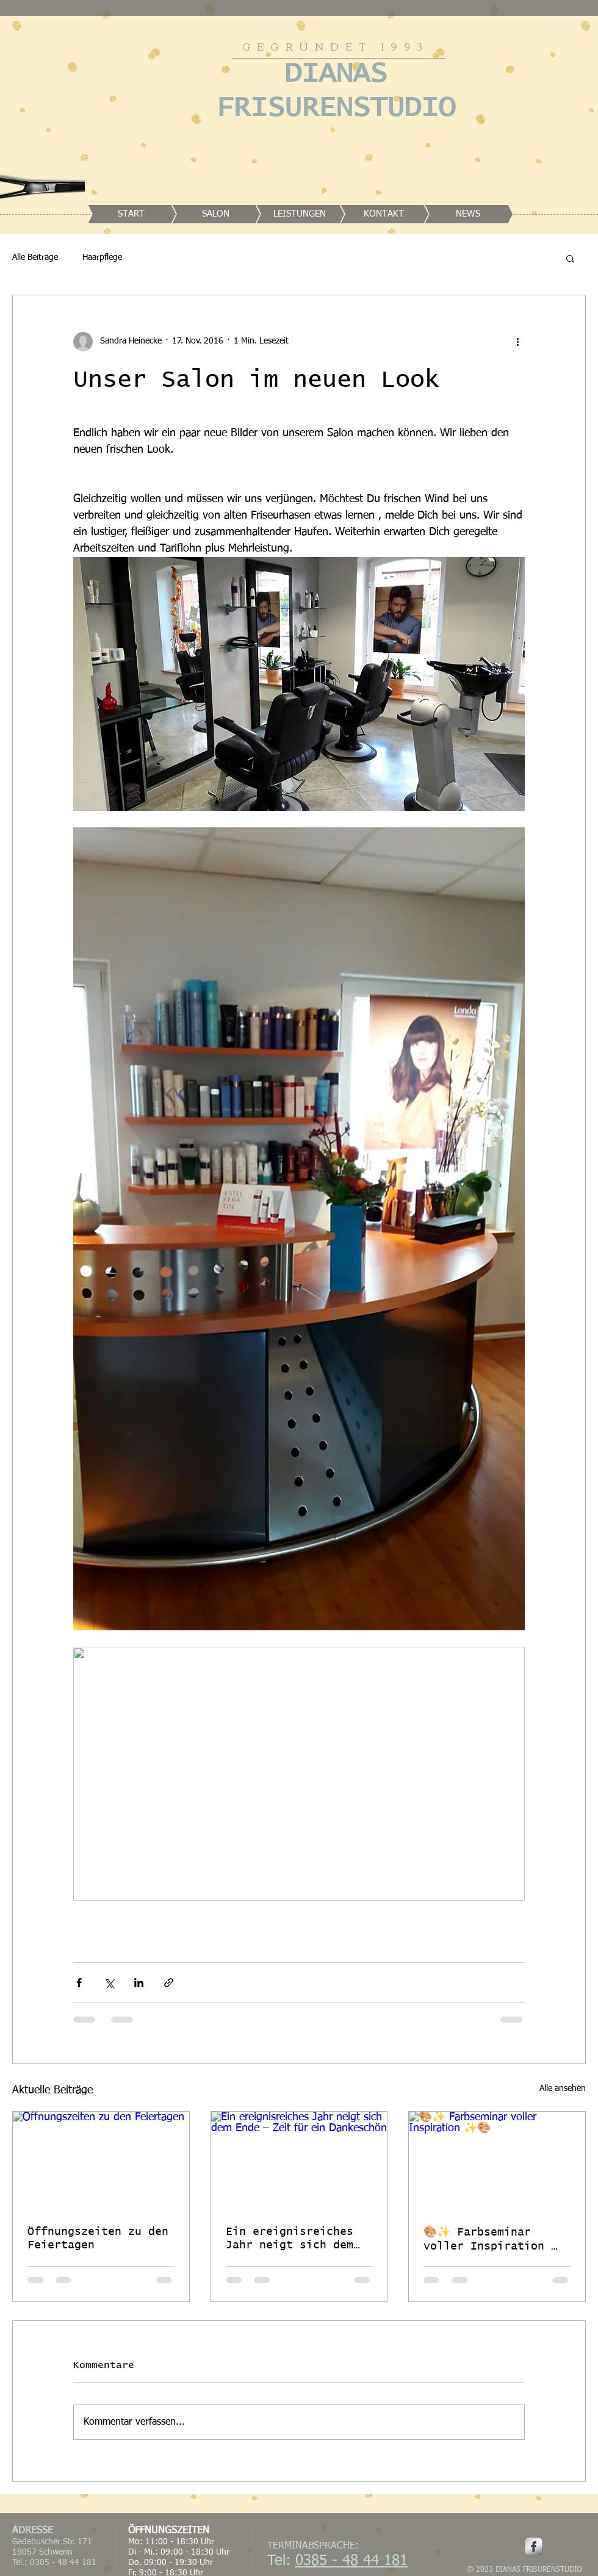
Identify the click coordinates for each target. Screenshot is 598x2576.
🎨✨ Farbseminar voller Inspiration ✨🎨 (493, 2240)
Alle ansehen (562, 2088)
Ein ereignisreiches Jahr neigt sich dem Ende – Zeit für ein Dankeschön (289, 2239)
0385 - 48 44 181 (351, 2560)
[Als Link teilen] (169, 1982)
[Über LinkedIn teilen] (139, 1982)
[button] (570, 258)
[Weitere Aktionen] (517, 341)
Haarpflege (102, 257)
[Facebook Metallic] (533, 2546)
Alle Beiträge (35, 257)
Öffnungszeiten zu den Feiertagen (97, 2238)
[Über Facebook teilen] (79, 1982)
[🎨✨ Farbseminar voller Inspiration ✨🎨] (497, 2161)
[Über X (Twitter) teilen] (109, 1982)
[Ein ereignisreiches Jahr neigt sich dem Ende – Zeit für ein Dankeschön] (299, 2161)
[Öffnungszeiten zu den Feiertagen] (101, 2161)
